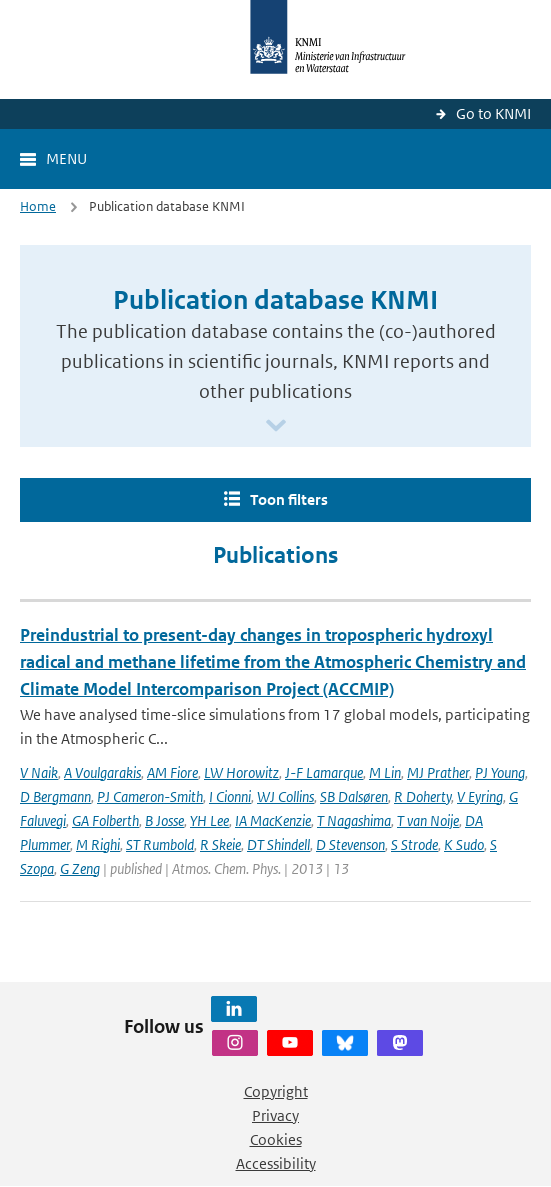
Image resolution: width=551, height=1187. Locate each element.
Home (38, 206)
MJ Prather (438, 772)
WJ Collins (285, 796)
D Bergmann (55, 796)
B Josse (164, 820)
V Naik (39, 772)
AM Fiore (172, 772)
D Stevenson (350, 844)
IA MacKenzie (273, 820)
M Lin (385, 772)
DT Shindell (278, 844)
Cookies (276, 1139)
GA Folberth (105, 820)
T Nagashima (354, 820)
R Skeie (220, 844)
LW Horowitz (241, 772)
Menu (66, 158)
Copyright (276, 1091)
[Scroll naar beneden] (276, 426)
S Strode (414, 844)
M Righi (98, 844)
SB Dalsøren (354, 796)
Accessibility (276, 1163)
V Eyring (480, 796)
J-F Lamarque (324, 772)
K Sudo (464, 844)
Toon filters (289, 499)
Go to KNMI (493, 113)
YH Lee (209, 820)
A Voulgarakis (102, 772)
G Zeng (80, 868)
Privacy (275, 1115)
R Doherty (422, 796)
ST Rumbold (160, 844)
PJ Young (500, 772)
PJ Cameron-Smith (150, 796)
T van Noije (428, 820)
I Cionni (230, 796)
